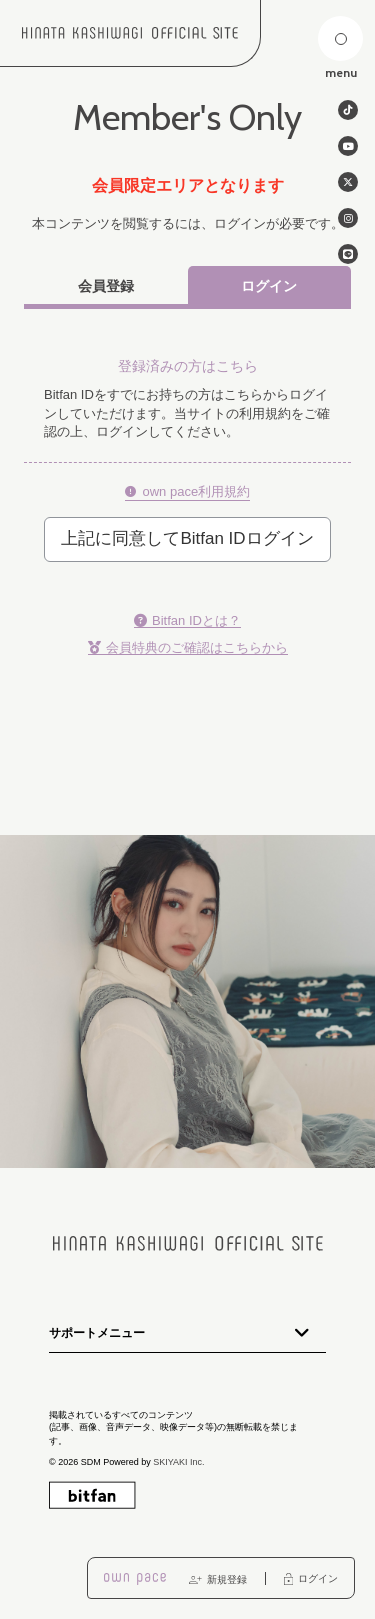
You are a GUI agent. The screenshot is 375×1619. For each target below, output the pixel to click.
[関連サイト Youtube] (348, 146)
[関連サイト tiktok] (348, 110)
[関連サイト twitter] (348, 182)
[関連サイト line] (348, 254)
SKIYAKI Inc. (178, 1462)
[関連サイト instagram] (348, 218)
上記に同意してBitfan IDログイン (187, 538)
